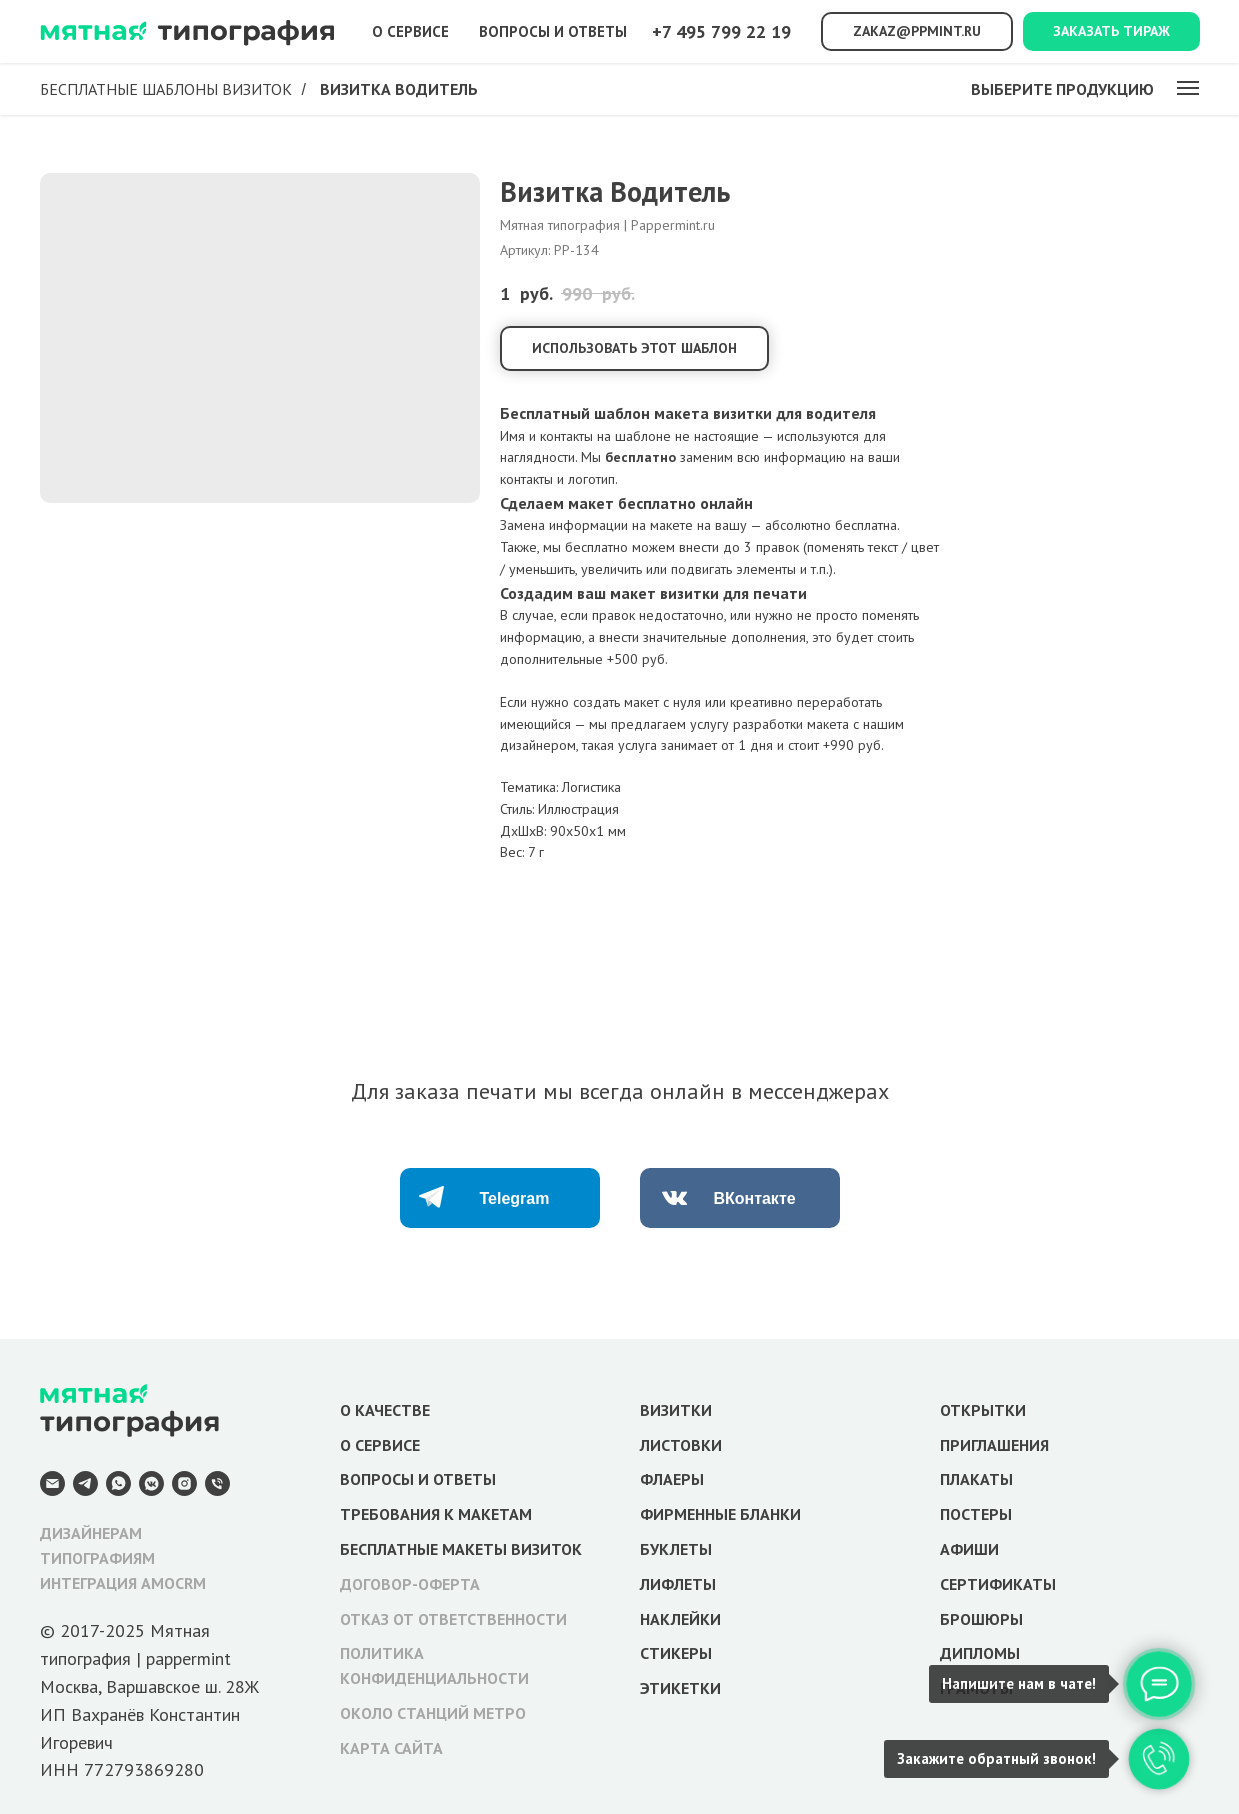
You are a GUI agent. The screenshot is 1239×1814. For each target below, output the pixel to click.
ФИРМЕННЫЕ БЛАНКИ (720, 1514)
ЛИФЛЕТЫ (678, 1584)
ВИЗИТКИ (676, 1410)
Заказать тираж (1111, 31)
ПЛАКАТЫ (976, 1479)
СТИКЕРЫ (676, 1653)
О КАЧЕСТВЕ (385, 1410)
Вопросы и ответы (553, 31)
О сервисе (410, 31)
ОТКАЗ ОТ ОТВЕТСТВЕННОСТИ (453, 1619)
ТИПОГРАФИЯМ (97, 1558)
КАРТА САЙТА (391, 1748)
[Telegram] (85, 1483)
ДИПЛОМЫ (980, 1653)
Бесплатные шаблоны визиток (166, 89)
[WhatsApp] (118, 1483)
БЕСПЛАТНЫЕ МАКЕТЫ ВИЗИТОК (461, 1549)
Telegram (515, 1198)
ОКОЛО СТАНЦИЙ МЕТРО (433, 1713)
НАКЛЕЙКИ (680, 1619)
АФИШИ (969, 1549)
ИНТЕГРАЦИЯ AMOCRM (123, 1583)
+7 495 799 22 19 (721, 31)
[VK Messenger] (151, 1483)
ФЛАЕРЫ (672, 1479)
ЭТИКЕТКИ (680, 1688)
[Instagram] (184, 1483)
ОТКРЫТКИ (983, 1410)
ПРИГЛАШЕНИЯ (994, 1445)
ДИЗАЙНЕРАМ (91, 1533)
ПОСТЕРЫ (976, 1514)
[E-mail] (52, 1483)
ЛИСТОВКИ (681, 1445)
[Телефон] (217, 1483)
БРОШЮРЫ (981, 1619)
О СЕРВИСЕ (380, 1445)
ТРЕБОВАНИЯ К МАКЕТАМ (436, 1514)
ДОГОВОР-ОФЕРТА (410, 1584)
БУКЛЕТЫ (676, 1549)
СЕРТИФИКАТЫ (998, 1584)
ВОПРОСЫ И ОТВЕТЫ (418, 1479)
